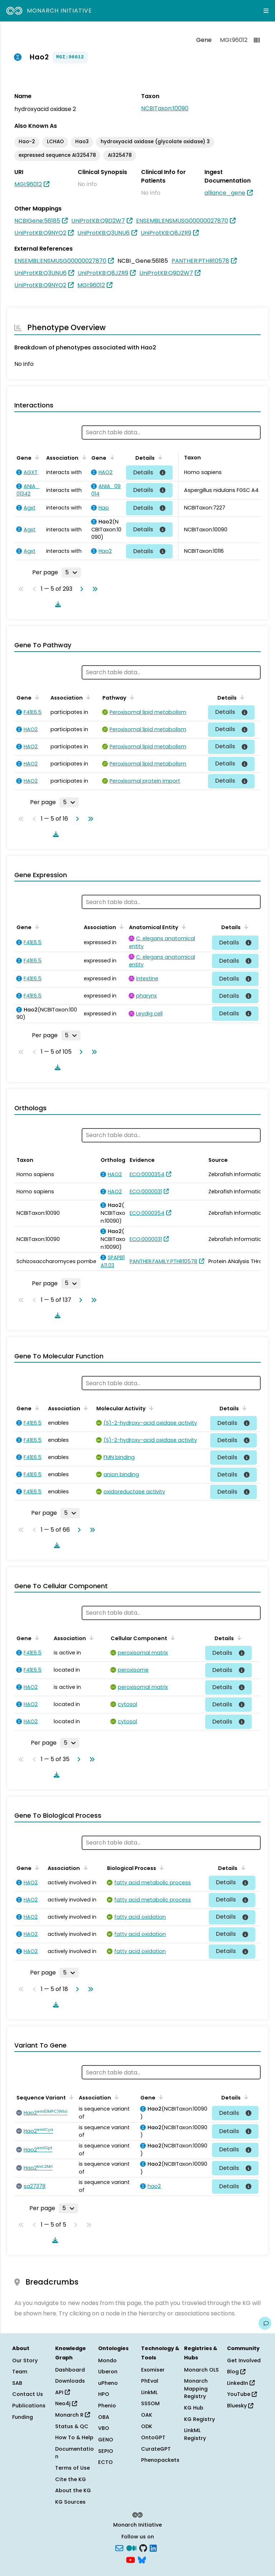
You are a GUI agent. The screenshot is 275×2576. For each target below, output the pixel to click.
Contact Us (27, 2394)
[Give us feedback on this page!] (265, 2323)
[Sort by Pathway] (130, 697)
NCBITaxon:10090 (164, 108)
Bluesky (240, 2405)
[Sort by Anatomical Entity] (182, 926)
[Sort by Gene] (36, 457)
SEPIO (105, 2451)
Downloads (70, 2380)
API (62, 2392)
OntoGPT (153, 2437)
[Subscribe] (119, 2547)
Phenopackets (160, 2460)
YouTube (242, 2394)
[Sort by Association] (82, 457)
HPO (103, 2394)
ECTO (105, 2462)
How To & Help (74, 2437)
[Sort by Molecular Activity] (150, 1407)
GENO (105, 2439)
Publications (28, 2405)
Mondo (107, 2360)
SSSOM (150, 2403)
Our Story (25, 2360)
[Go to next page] (80, 589)
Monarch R (72, 2414)
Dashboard (70, 2369)
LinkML (149, 2392)
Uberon (107, 2371)
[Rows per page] (71, 572)
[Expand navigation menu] (266, 11)
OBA (103, 2417)
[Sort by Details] (159, 457)
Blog (236, 2371)
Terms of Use (72, 2467)
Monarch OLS (201, 2369)
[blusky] (142, 2559)
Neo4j (66, 2403)
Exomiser (153, 2369)
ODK (146, 2426)
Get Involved (244, 2360)
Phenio (107, 2405)
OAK (146, 2414)
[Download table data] (56, 604)
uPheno (108, 2383)
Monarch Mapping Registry (196, 2388)
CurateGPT (156, 2448)
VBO (103, 2428)
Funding (22, 2417)
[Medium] (131, 2547)
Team (19, 2371)
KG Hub (193, 2407)
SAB (17, 2383)
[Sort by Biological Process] (160, 1867)
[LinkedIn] (153, 2547)
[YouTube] (130, 2559)
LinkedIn (241, 2383)
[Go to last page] (93, 589)
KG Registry (199, 2419)
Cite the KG (70, 2479)
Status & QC (71, 2426)
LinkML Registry (195, 2434)
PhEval (149, 2380)
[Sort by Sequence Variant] (70, 2097)
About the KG (73, 2490)
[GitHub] (143, 2547)
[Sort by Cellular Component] (171, 1637)
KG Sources (70, 2501)
